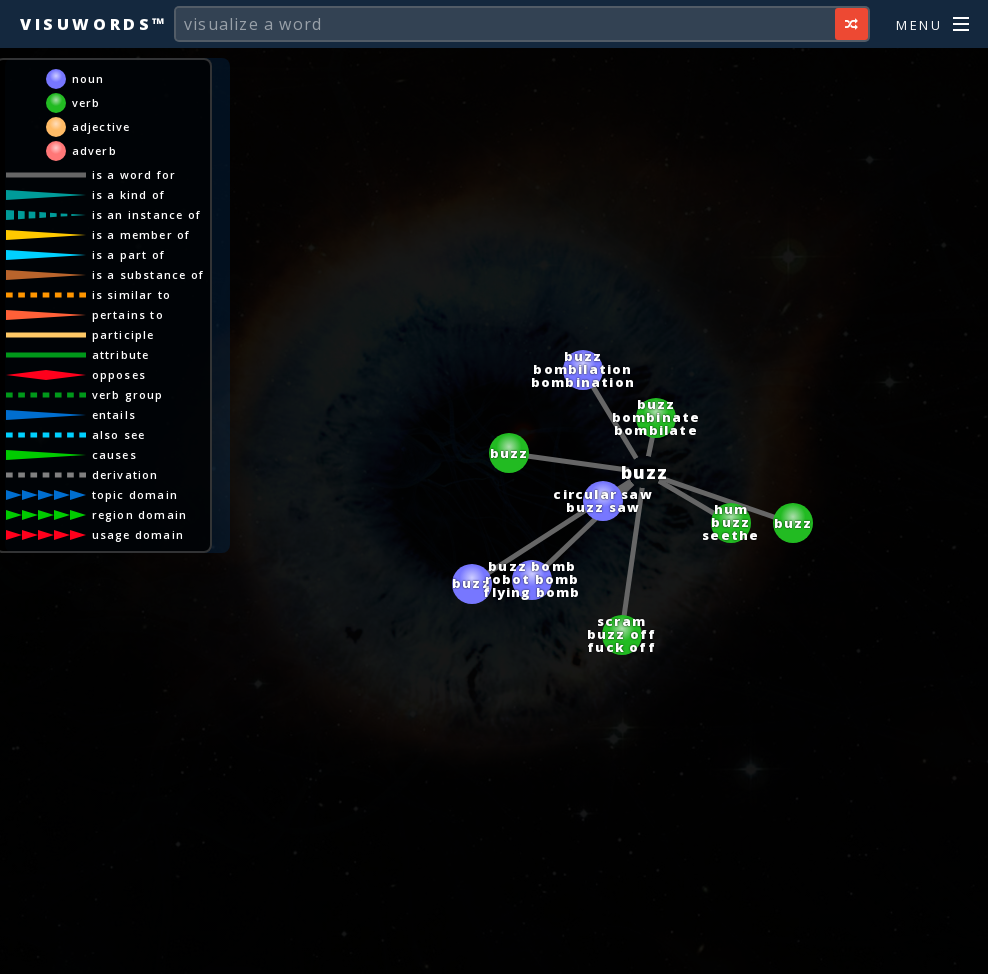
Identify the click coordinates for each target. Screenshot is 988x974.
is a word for (134, 174)
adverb (94, 150)
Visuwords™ (94, 24)
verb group (128, 394)
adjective (101, 126)
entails (114, 414)
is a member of (141, 234)
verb (86, 102)
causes (114, 454)
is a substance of (148, 274)
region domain (140, 514)
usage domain (138, 534)
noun (88, 78)
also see (119, 434)
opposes (119, 374)
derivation (125, 474)
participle (123, 334)
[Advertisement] (494, 949)
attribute (121, 354)
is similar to (132, 294)
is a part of (128, 254)
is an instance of (146, 214)
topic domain (135, 494)
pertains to (128, 314)
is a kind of (128, 194)
